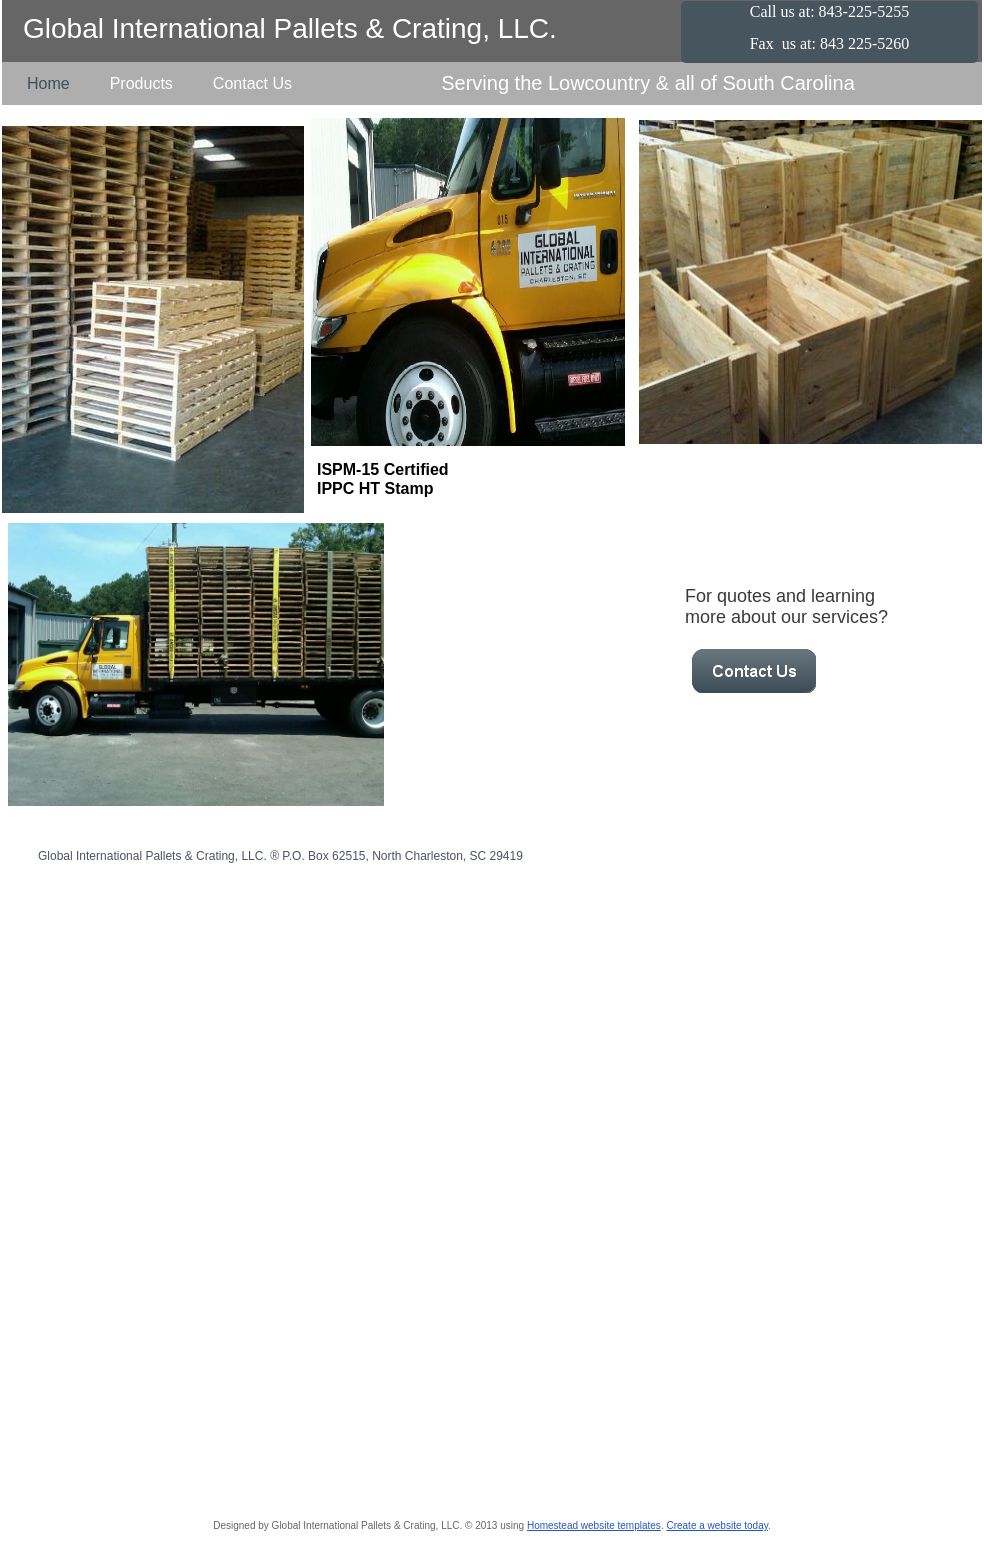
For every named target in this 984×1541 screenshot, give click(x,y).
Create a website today (717, 1525)
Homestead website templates (594, 1525)
